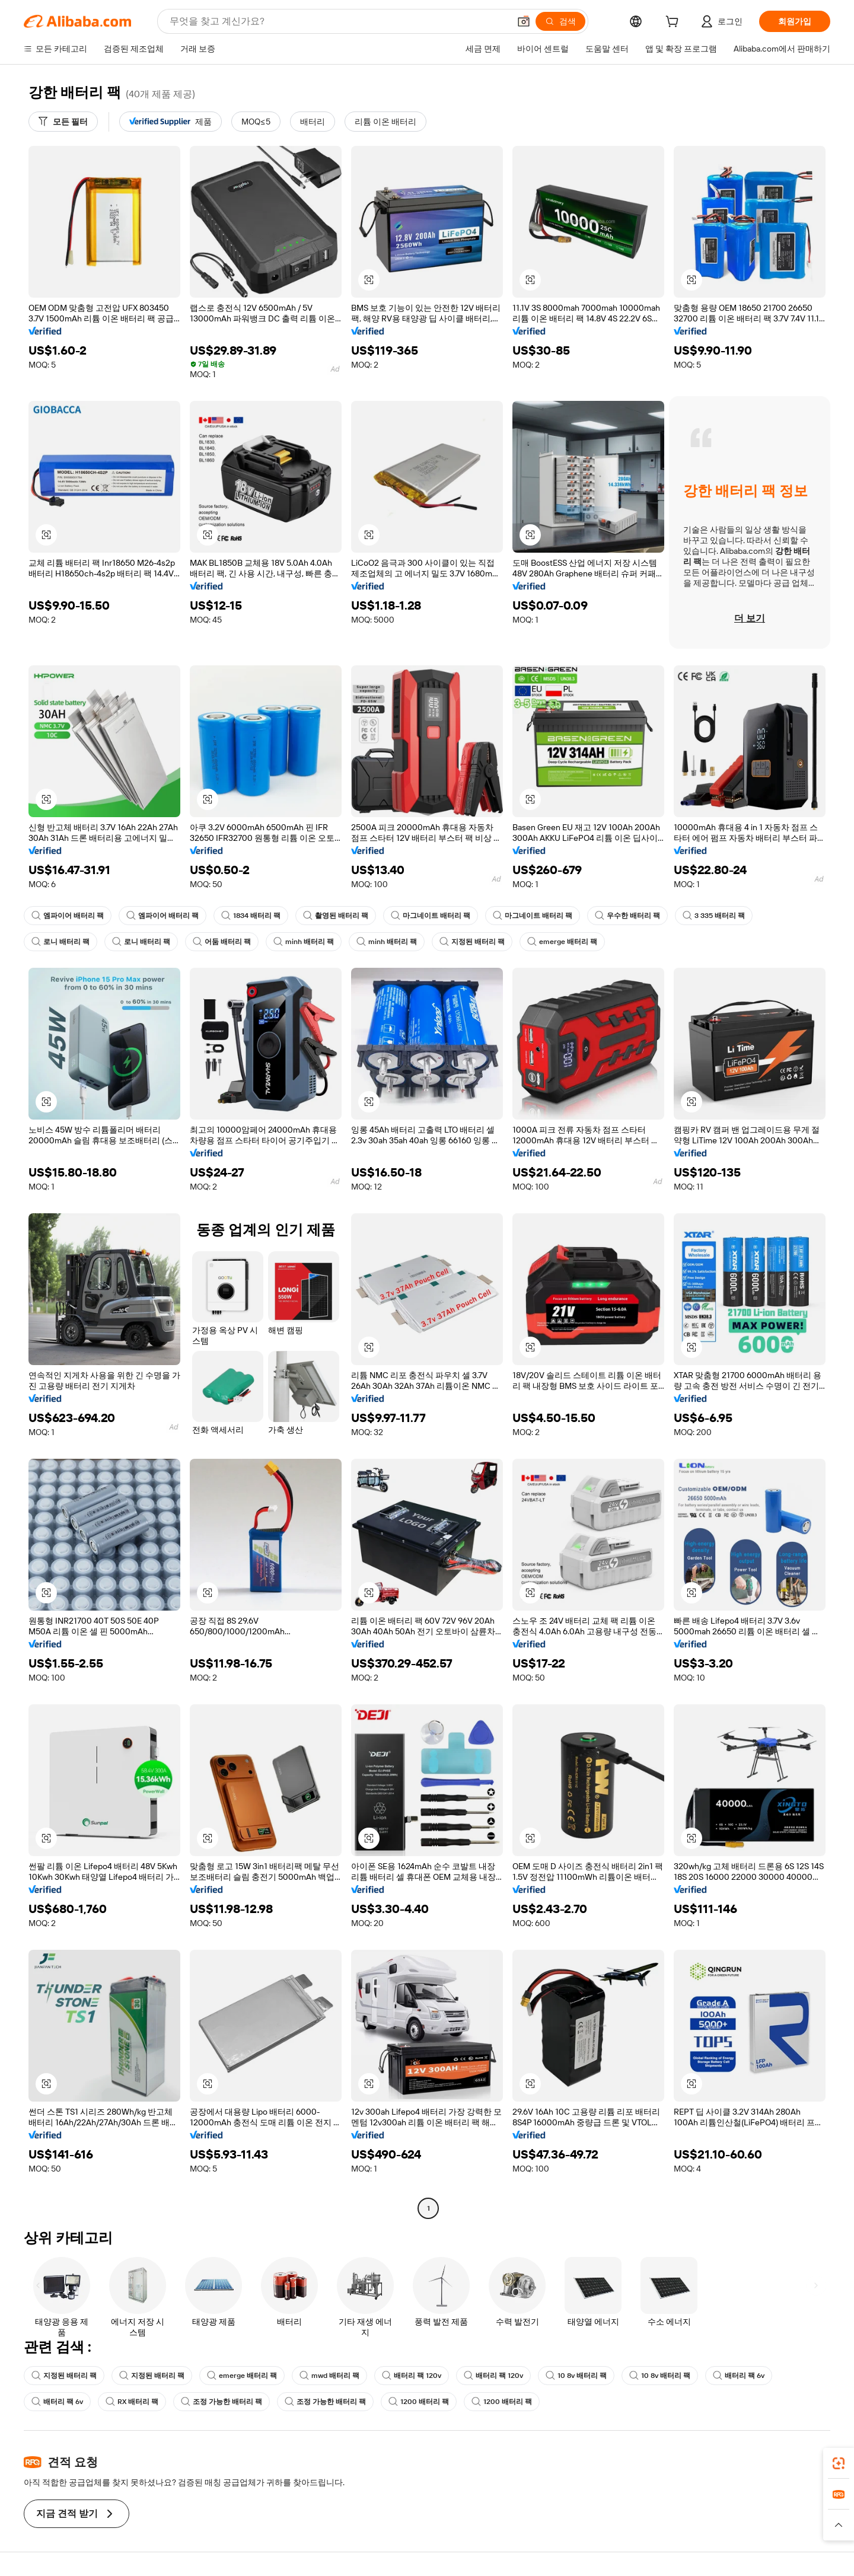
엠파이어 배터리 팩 (67, 915)
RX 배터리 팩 (132, 2401)
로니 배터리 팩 (60, 941)
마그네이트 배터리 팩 (430, 915)
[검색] (560, 21)
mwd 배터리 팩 (329, 2375)
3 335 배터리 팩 (714, 915)
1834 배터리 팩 (251, 915)
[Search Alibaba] (338, 21)
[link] (838, 2463)
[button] (524, 21)
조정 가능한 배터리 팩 (221, 2401)
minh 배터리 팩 (303, 941)
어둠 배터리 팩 (222, 941)
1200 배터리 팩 (418, 2401)
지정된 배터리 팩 (472, 941)
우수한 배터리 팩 (627, 915)
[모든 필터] (63, 121)
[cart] (674, 23)
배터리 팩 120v (411, 2375)
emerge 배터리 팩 (562, 941)
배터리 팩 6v (738, 2375)
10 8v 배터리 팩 (576, 2375)
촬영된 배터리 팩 (335, 915)
